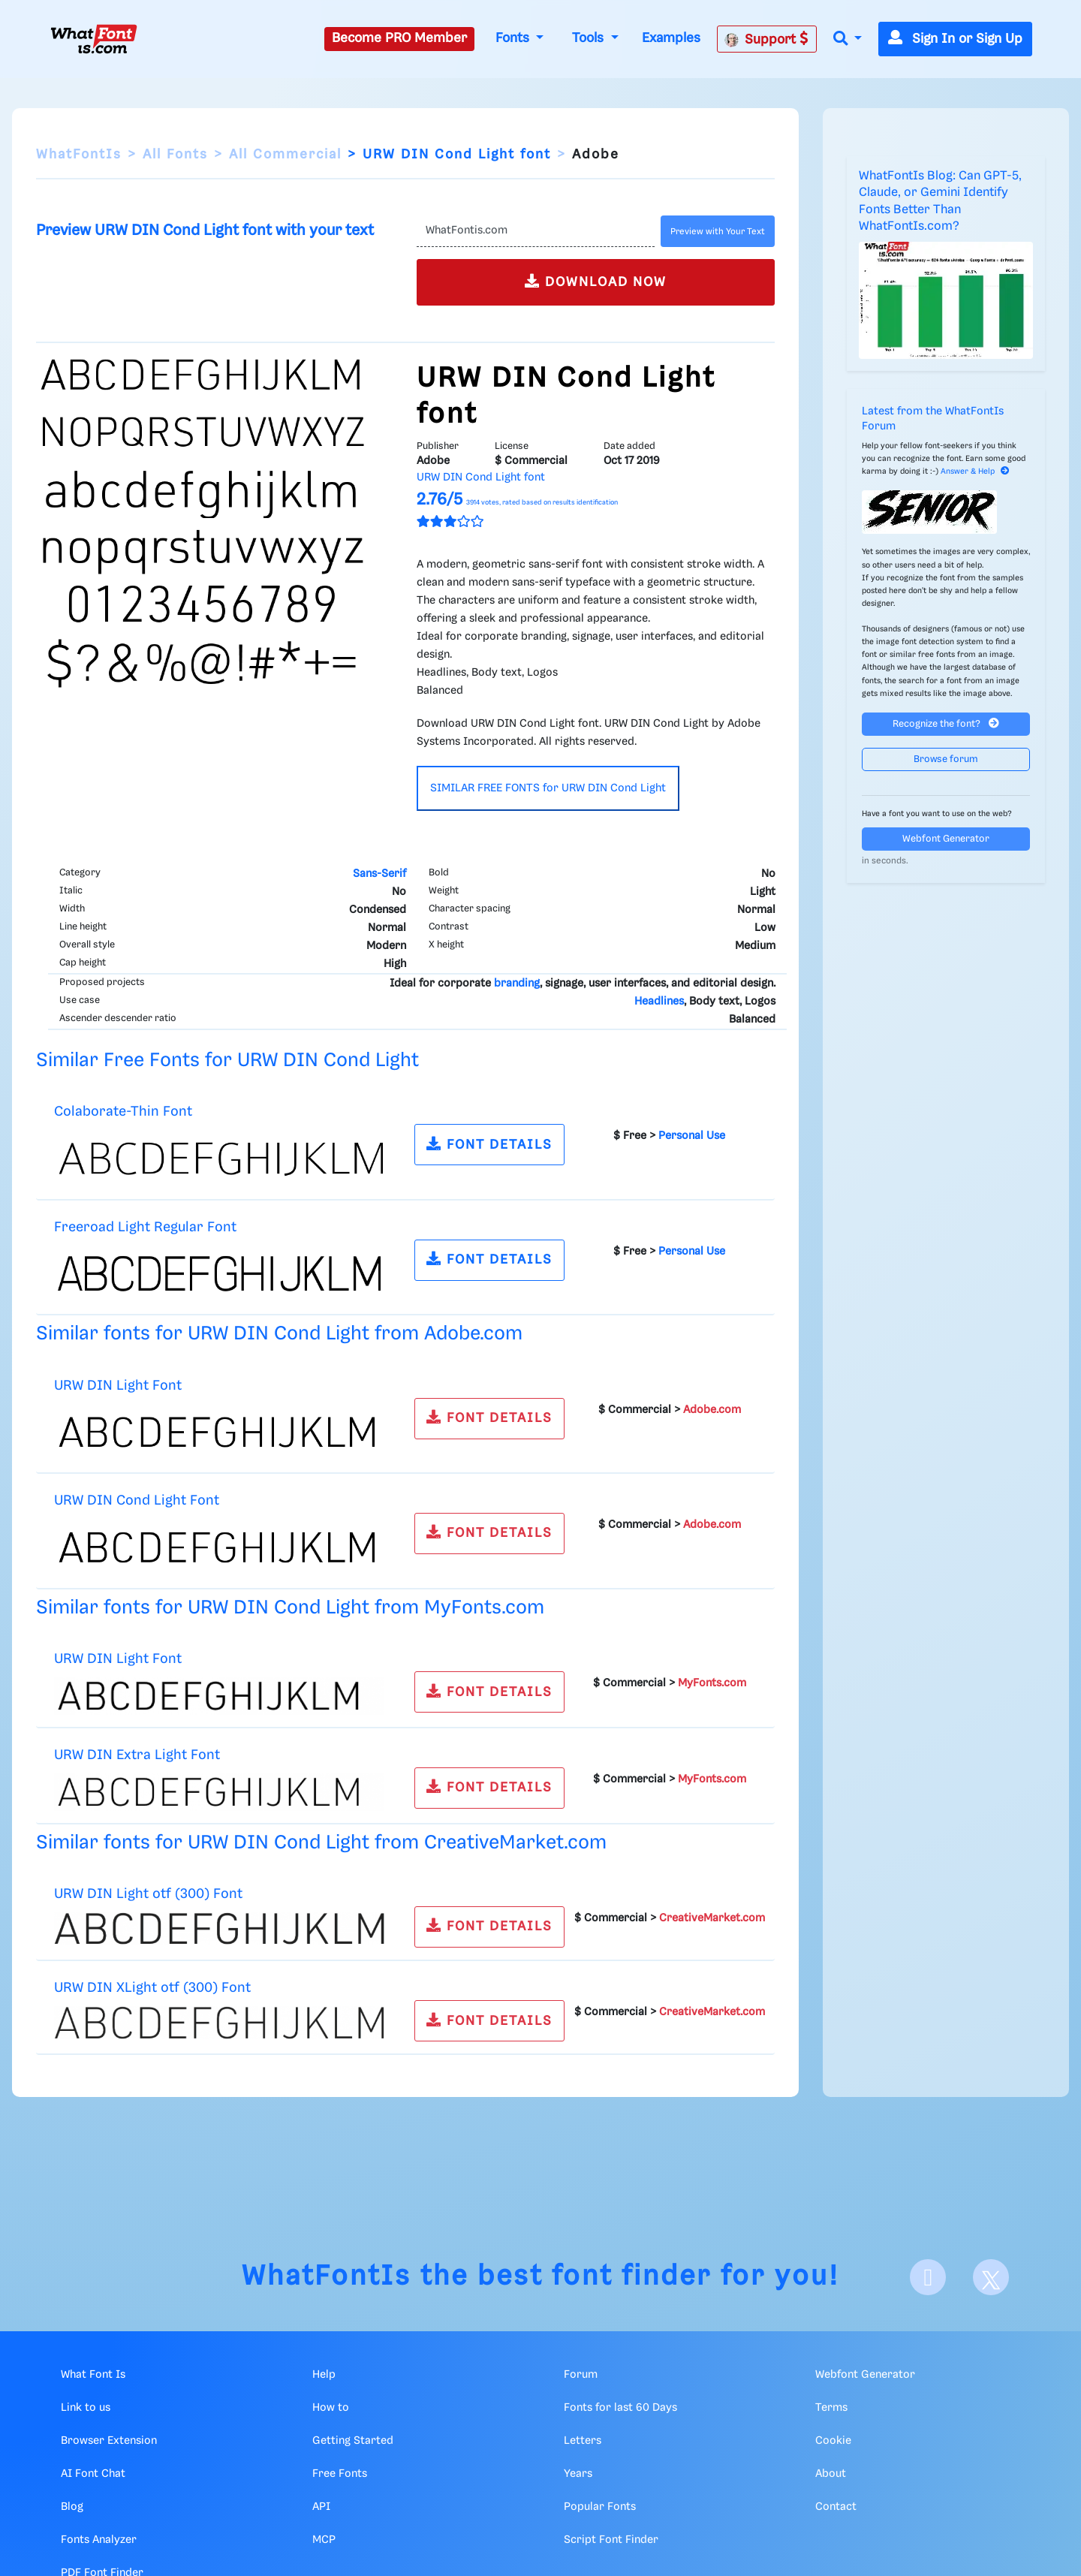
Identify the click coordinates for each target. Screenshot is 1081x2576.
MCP (324, 2540)
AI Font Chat (93, 2474)
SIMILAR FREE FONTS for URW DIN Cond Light (548, 788)
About (830, 2474)
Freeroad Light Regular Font (145, 1227)
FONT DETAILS (489, 1144)
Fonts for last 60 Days (620, 2408)
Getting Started (352, 2441)
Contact (836, 2507)
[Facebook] (928, 2277)
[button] (847, 39)
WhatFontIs (79, 154)
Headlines (659, 1002)
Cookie (833, 2441)
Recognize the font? (946, 723)
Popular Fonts (600, 2507)
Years (578, 2474)
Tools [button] (589, 38)
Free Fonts (339, 2474)
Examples (671, 38)
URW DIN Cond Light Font (136, 1500)
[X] (991, 2277)
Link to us (85, 2408)
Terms (831, 2408)
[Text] (536, 231)
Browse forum (946, 759)
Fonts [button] (514, 38)
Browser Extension (109, 2441)
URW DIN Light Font (118, 1385)
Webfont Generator (945, 839)
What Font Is (93, 2375)
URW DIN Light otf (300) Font (148, 1894)
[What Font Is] (94, 39)
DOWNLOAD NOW (596, 281)
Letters (582, 2441)
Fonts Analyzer (99, 2540)
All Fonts (175, 154)
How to (330, 2408)
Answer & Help (975, 471)
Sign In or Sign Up (955, 39)
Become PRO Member (399, 38)
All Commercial (285, 154)
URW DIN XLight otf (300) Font (152, 1988)
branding (517, 984)
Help (324, 2375)
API (321, 2507)
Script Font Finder (611, 2540)
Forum (581, 2375)
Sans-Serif (379, 874)
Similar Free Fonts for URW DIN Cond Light (227, 1060)
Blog (72, 2507)
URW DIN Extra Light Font (137, 1755)
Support (766, 39)
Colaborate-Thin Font (123, 1111)
